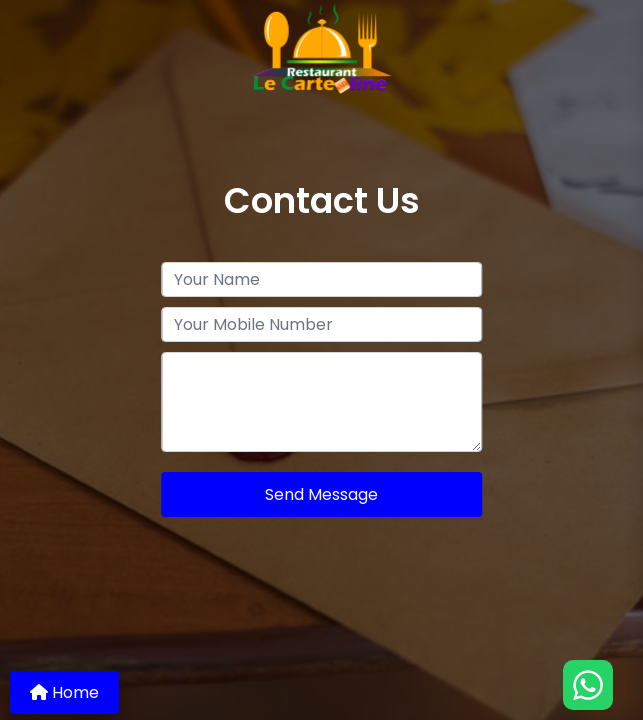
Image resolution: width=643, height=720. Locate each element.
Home (64, 692)
